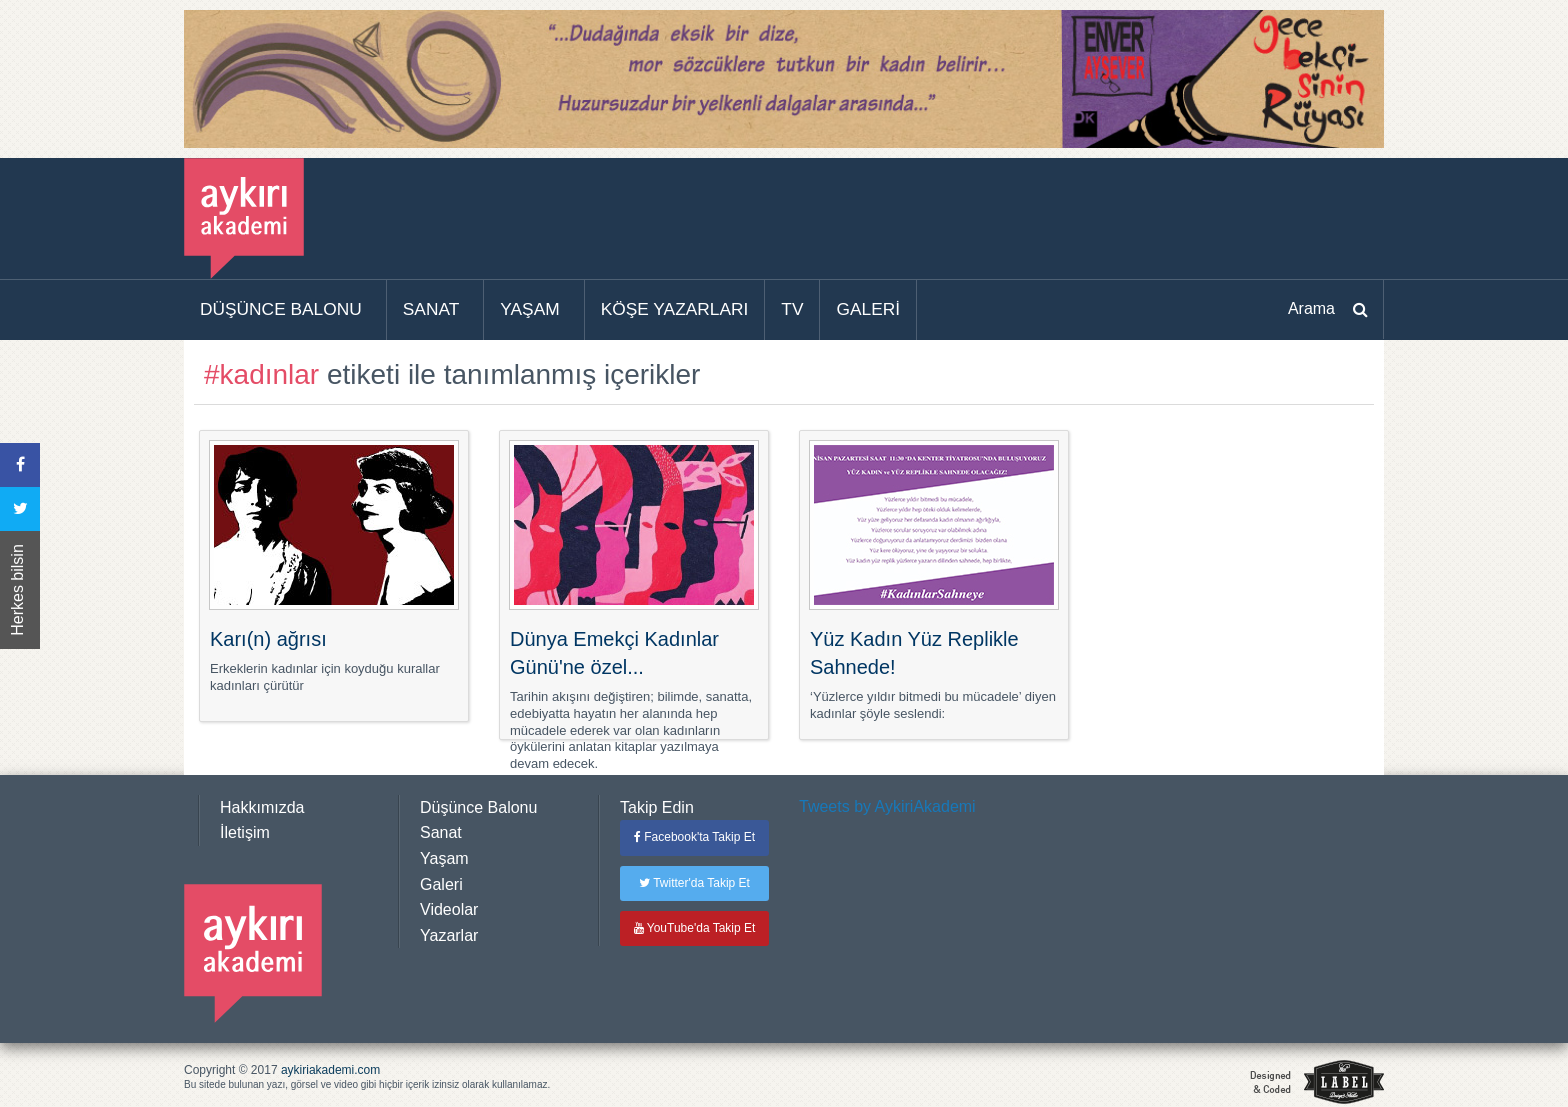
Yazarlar (449, 935)
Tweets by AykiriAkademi (887, 806)
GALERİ (868, 309)
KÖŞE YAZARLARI (675, 309)
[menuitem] (285, 310)
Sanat (441, 832)
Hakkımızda (262, 807)
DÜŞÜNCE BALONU (281, 309)
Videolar (449, 909)
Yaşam (444, 858)
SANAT (431, 309)
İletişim (245, 832)
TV (792, 309)
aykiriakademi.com (330, 1070)
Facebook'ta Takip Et (694, 837)
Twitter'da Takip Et (694, 883)
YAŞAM (529, 309)
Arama (1311, 308)
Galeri (441, 884)
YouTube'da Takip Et (695, 928)
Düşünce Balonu (478, 807)
